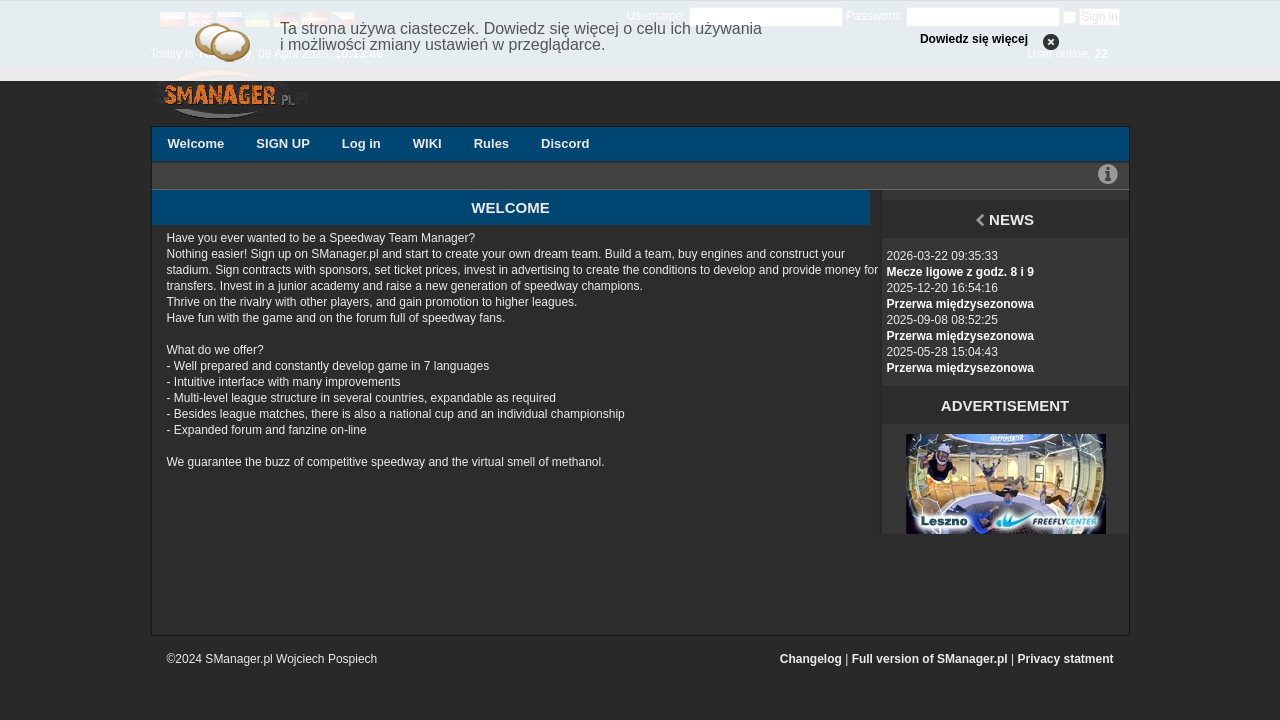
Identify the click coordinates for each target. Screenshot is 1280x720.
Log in (361, 143)
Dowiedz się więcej (974, 39)
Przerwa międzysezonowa (960, 304)
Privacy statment (1065, 659)
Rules (491, 143)
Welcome (196, 143)
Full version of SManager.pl (930, 659)
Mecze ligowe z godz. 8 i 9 (960, 272)
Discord (565, 143)
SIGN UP (282, 143)
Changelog (811, 659)
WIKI (427, 143)
